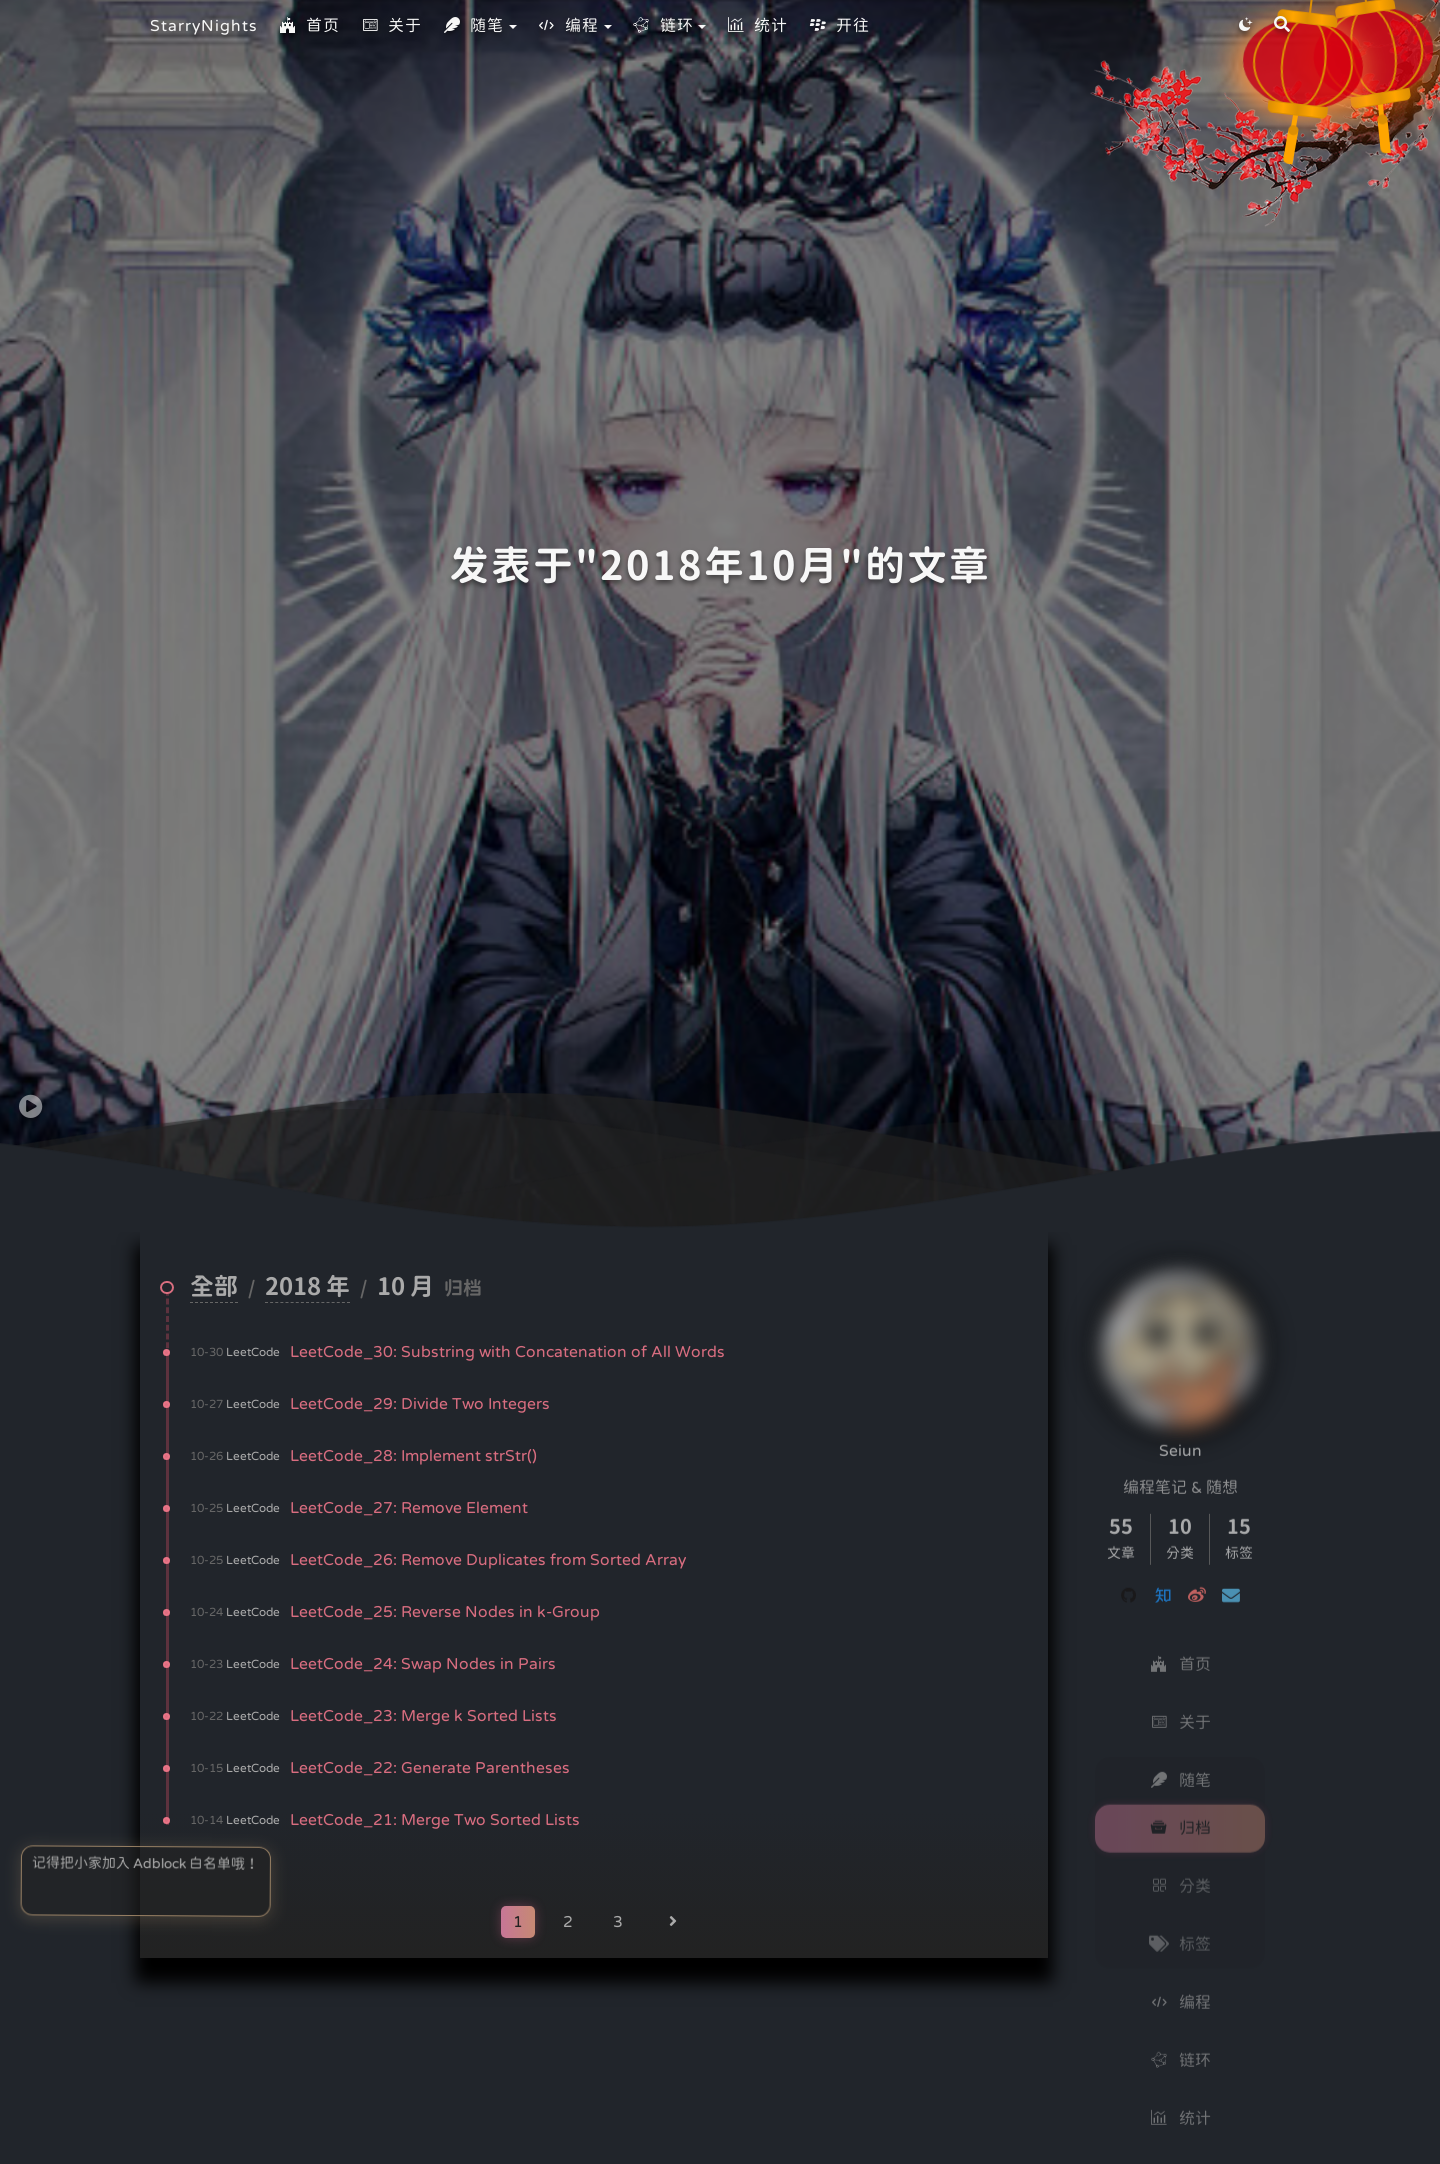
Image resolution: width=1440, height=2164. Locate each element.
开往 (839, 26)
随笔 (473, 26)
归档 (1180, 1813)
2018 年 (307, 1288)
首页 (309, 26)
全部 (214, 1288)
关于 (391, 26)
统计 (757, 26)
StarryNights (204, 26)
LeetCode (253, 1352)
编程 (568, 26)
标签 (1180, 1929)
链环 (663, 26)
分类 (1180, 1871)
